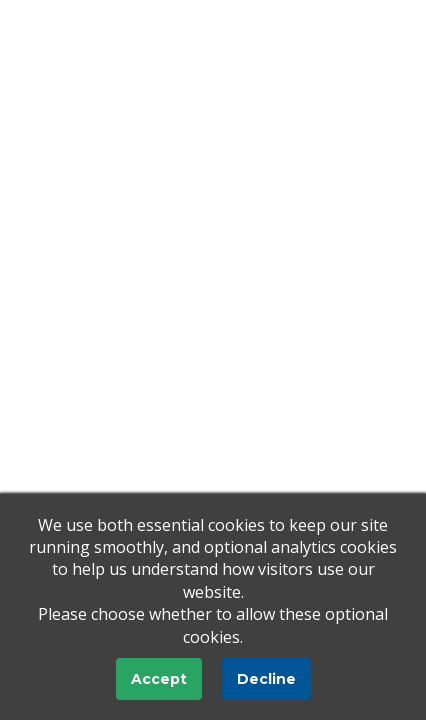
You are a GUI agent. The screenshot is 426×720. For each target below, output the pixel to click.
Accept (159, 679)
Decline (266, 679)
